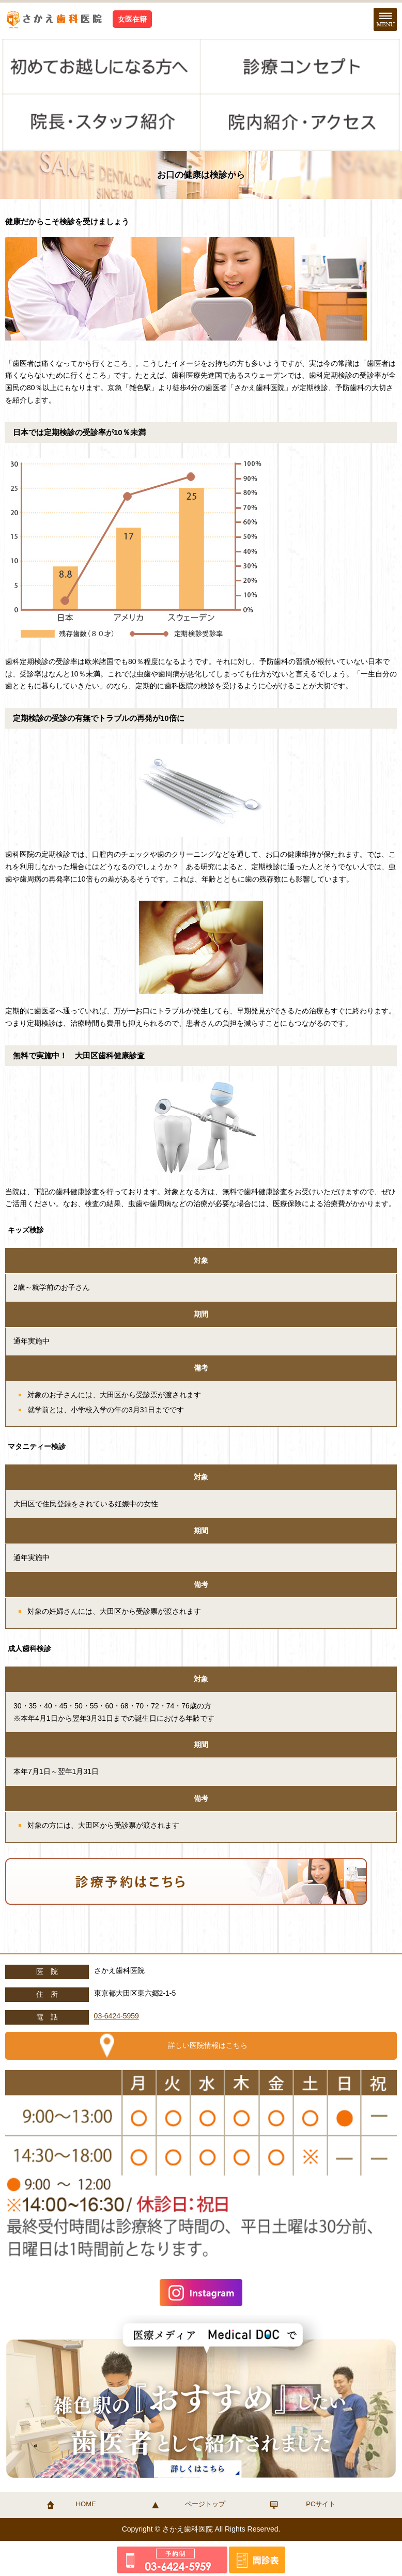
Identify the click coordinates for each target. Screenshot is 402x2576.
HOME (86, 2504)
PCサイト (320, 2504)
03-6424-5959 (116, 2016)
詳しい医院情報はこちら (208, 2045)
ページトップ (205, 2504)
